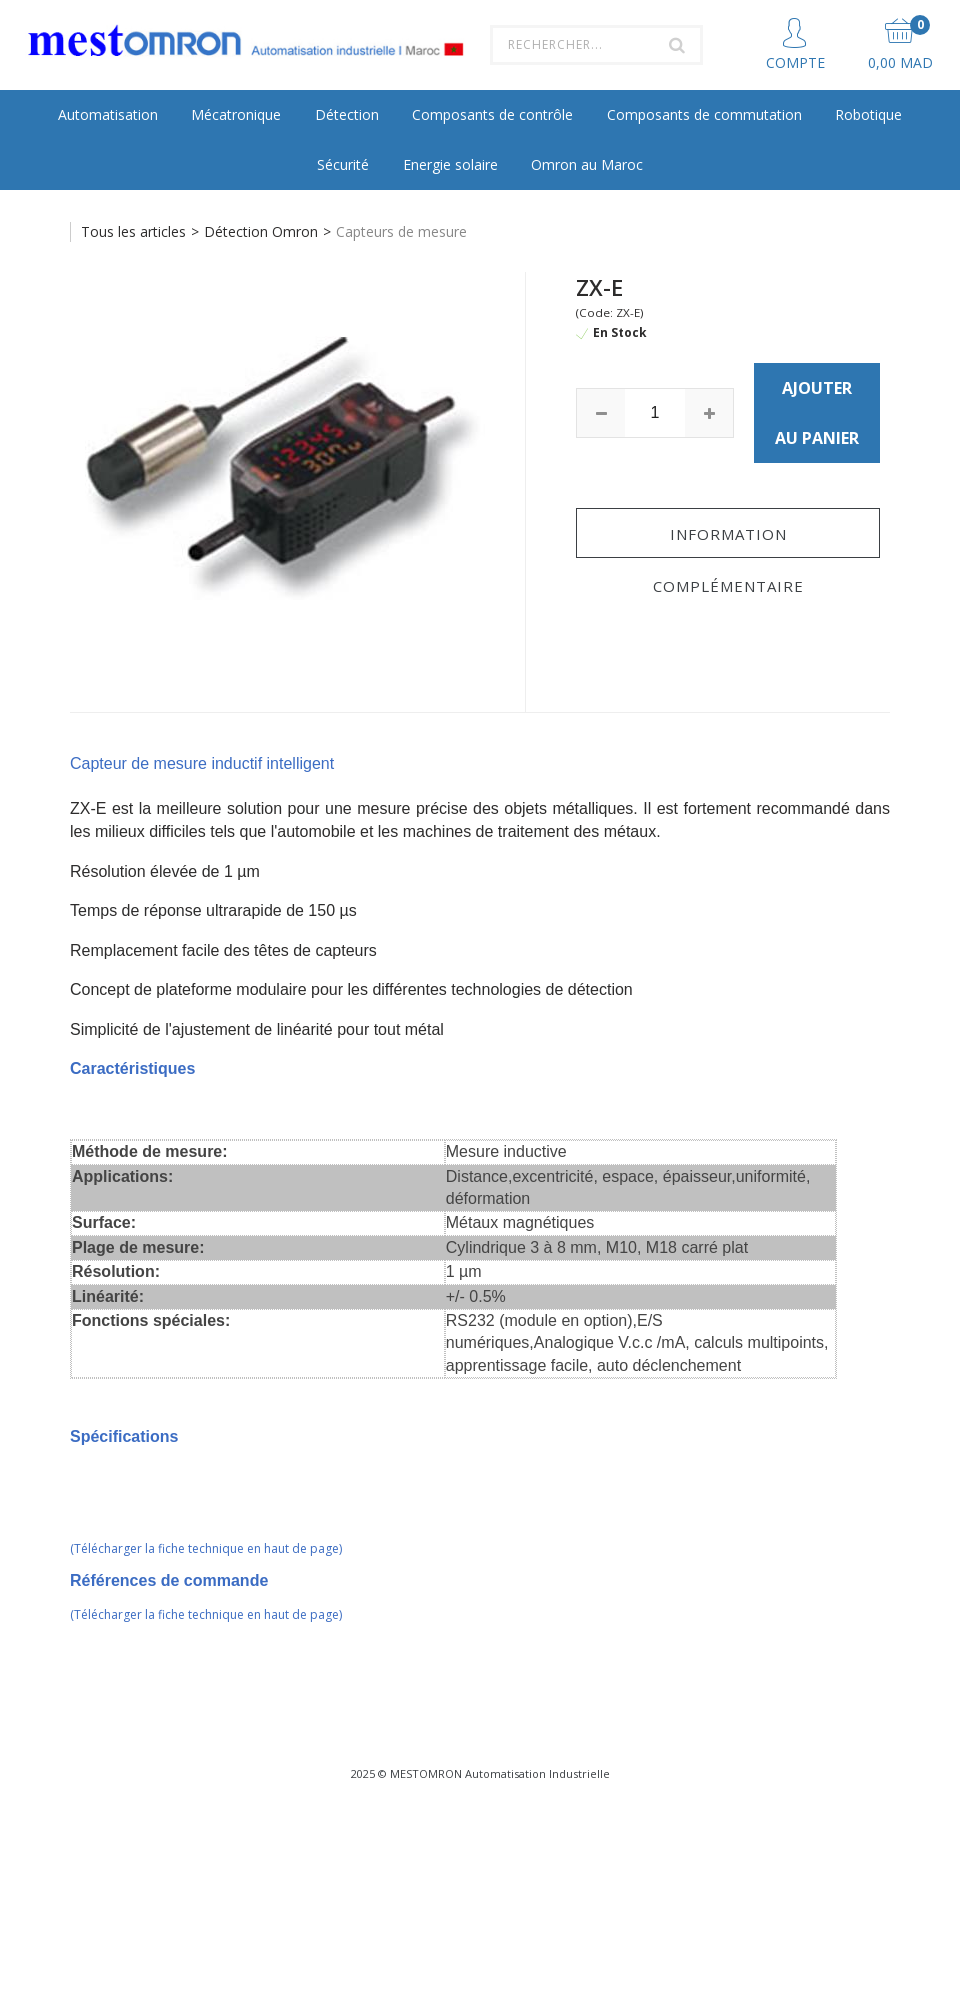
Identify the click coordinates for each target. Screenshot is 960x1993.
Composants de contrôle (492, 114)
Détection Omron (261, 231)
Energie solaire (450, 164)
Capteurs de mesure (401, 231)
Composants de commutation (704, 114)
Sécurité (343, 164)
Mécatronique (236, 114)
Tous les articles (133, 231)
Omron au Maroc (587, 164)
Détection (347, 114)
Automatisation (108, 114)
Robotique (868, 114)
